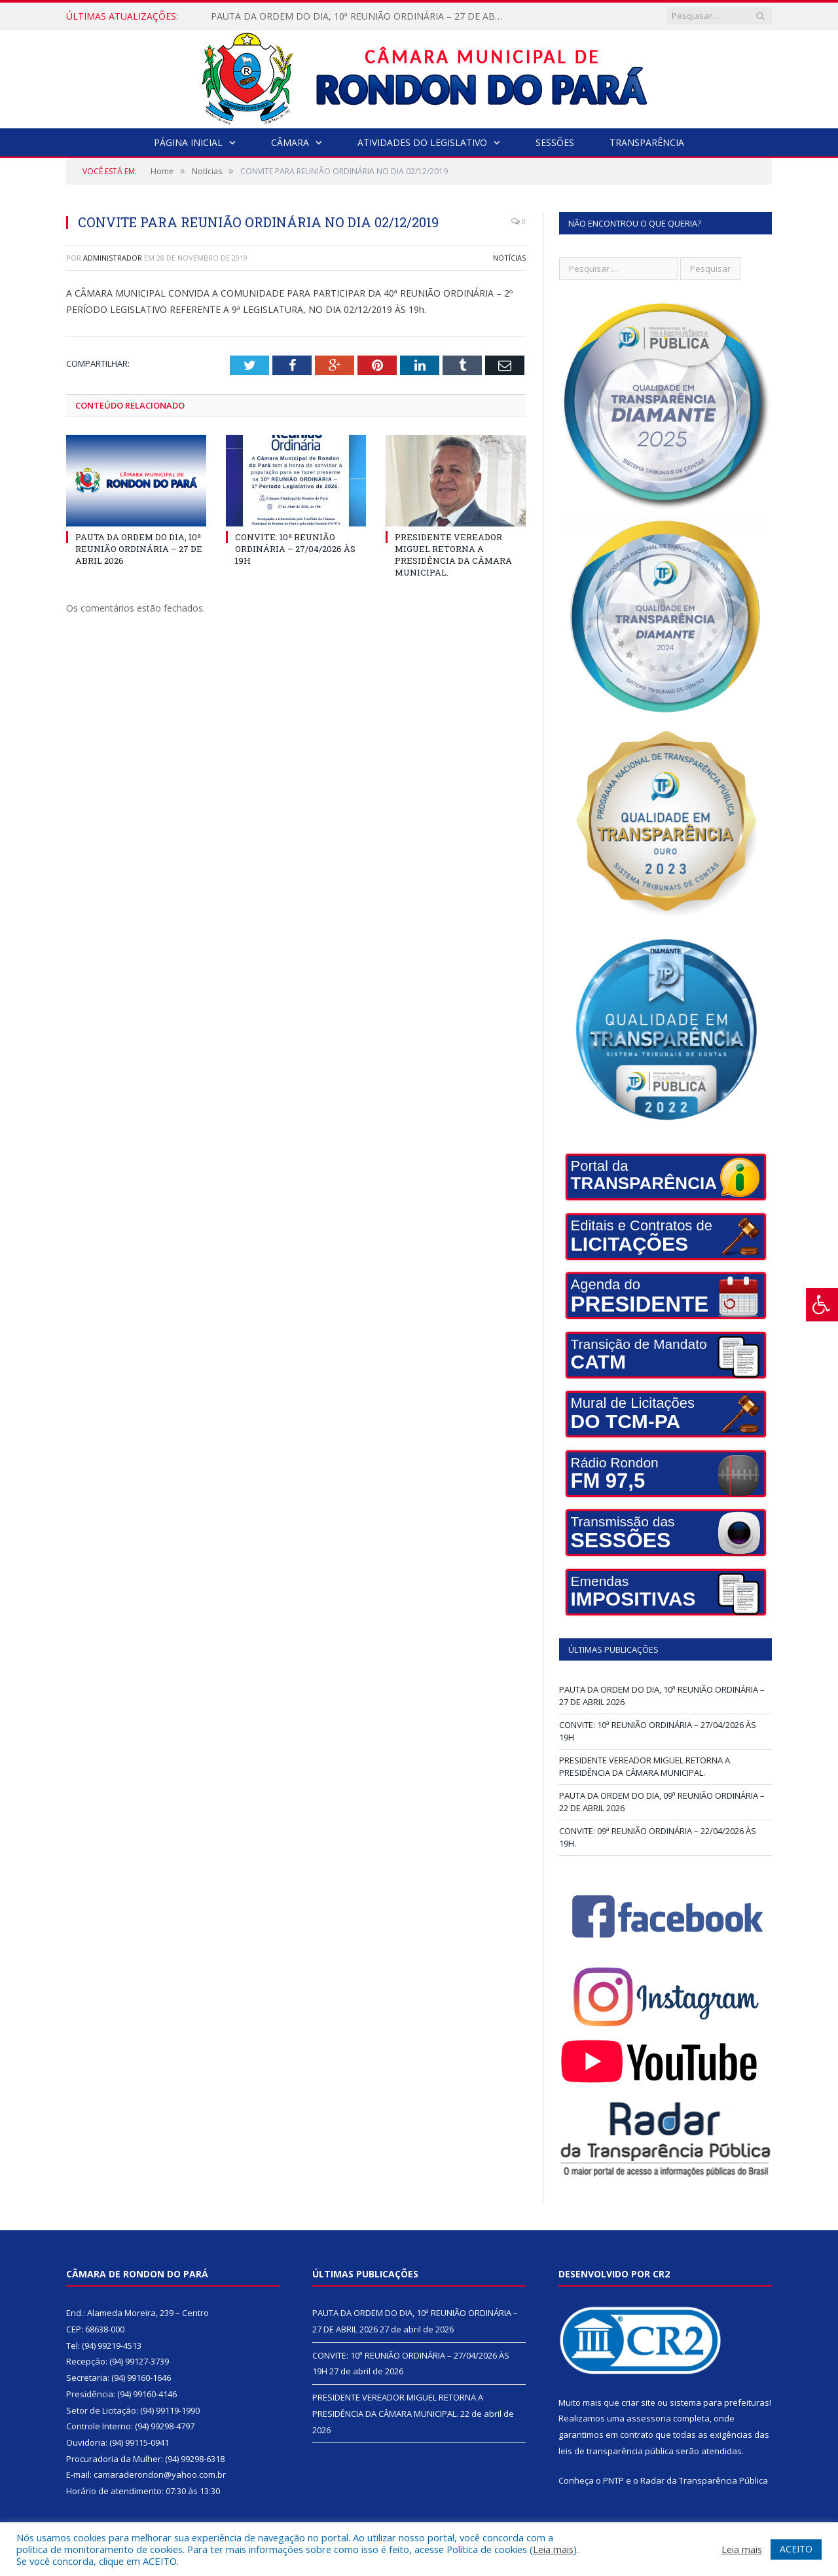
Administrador (112, 258)
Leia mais (553, 2549)
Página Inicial (188, 142)
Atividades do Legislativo (422, 142)
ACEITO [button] (796, 2549)
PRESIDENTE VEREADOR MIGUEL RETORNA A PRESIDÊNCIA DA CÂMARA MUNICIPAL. (453, 554)
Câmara (290, 142)
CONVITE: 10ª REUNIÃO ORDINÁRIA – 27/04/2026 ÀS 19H (295, 548)
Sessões (555, 142)
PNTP (613, 2480)
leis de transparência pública (616, 2451)
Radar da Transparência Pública (704, 2480)
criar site (638, 2402)
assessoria (649, 2418)
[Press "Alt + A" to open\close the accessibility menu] (822, 1304)
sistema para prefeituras (719, 2402)
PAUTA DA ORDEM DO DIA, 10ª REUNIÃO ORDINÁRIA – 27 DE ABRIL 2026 (361, 16)
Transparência (647, 142)
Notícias (509, 258)
